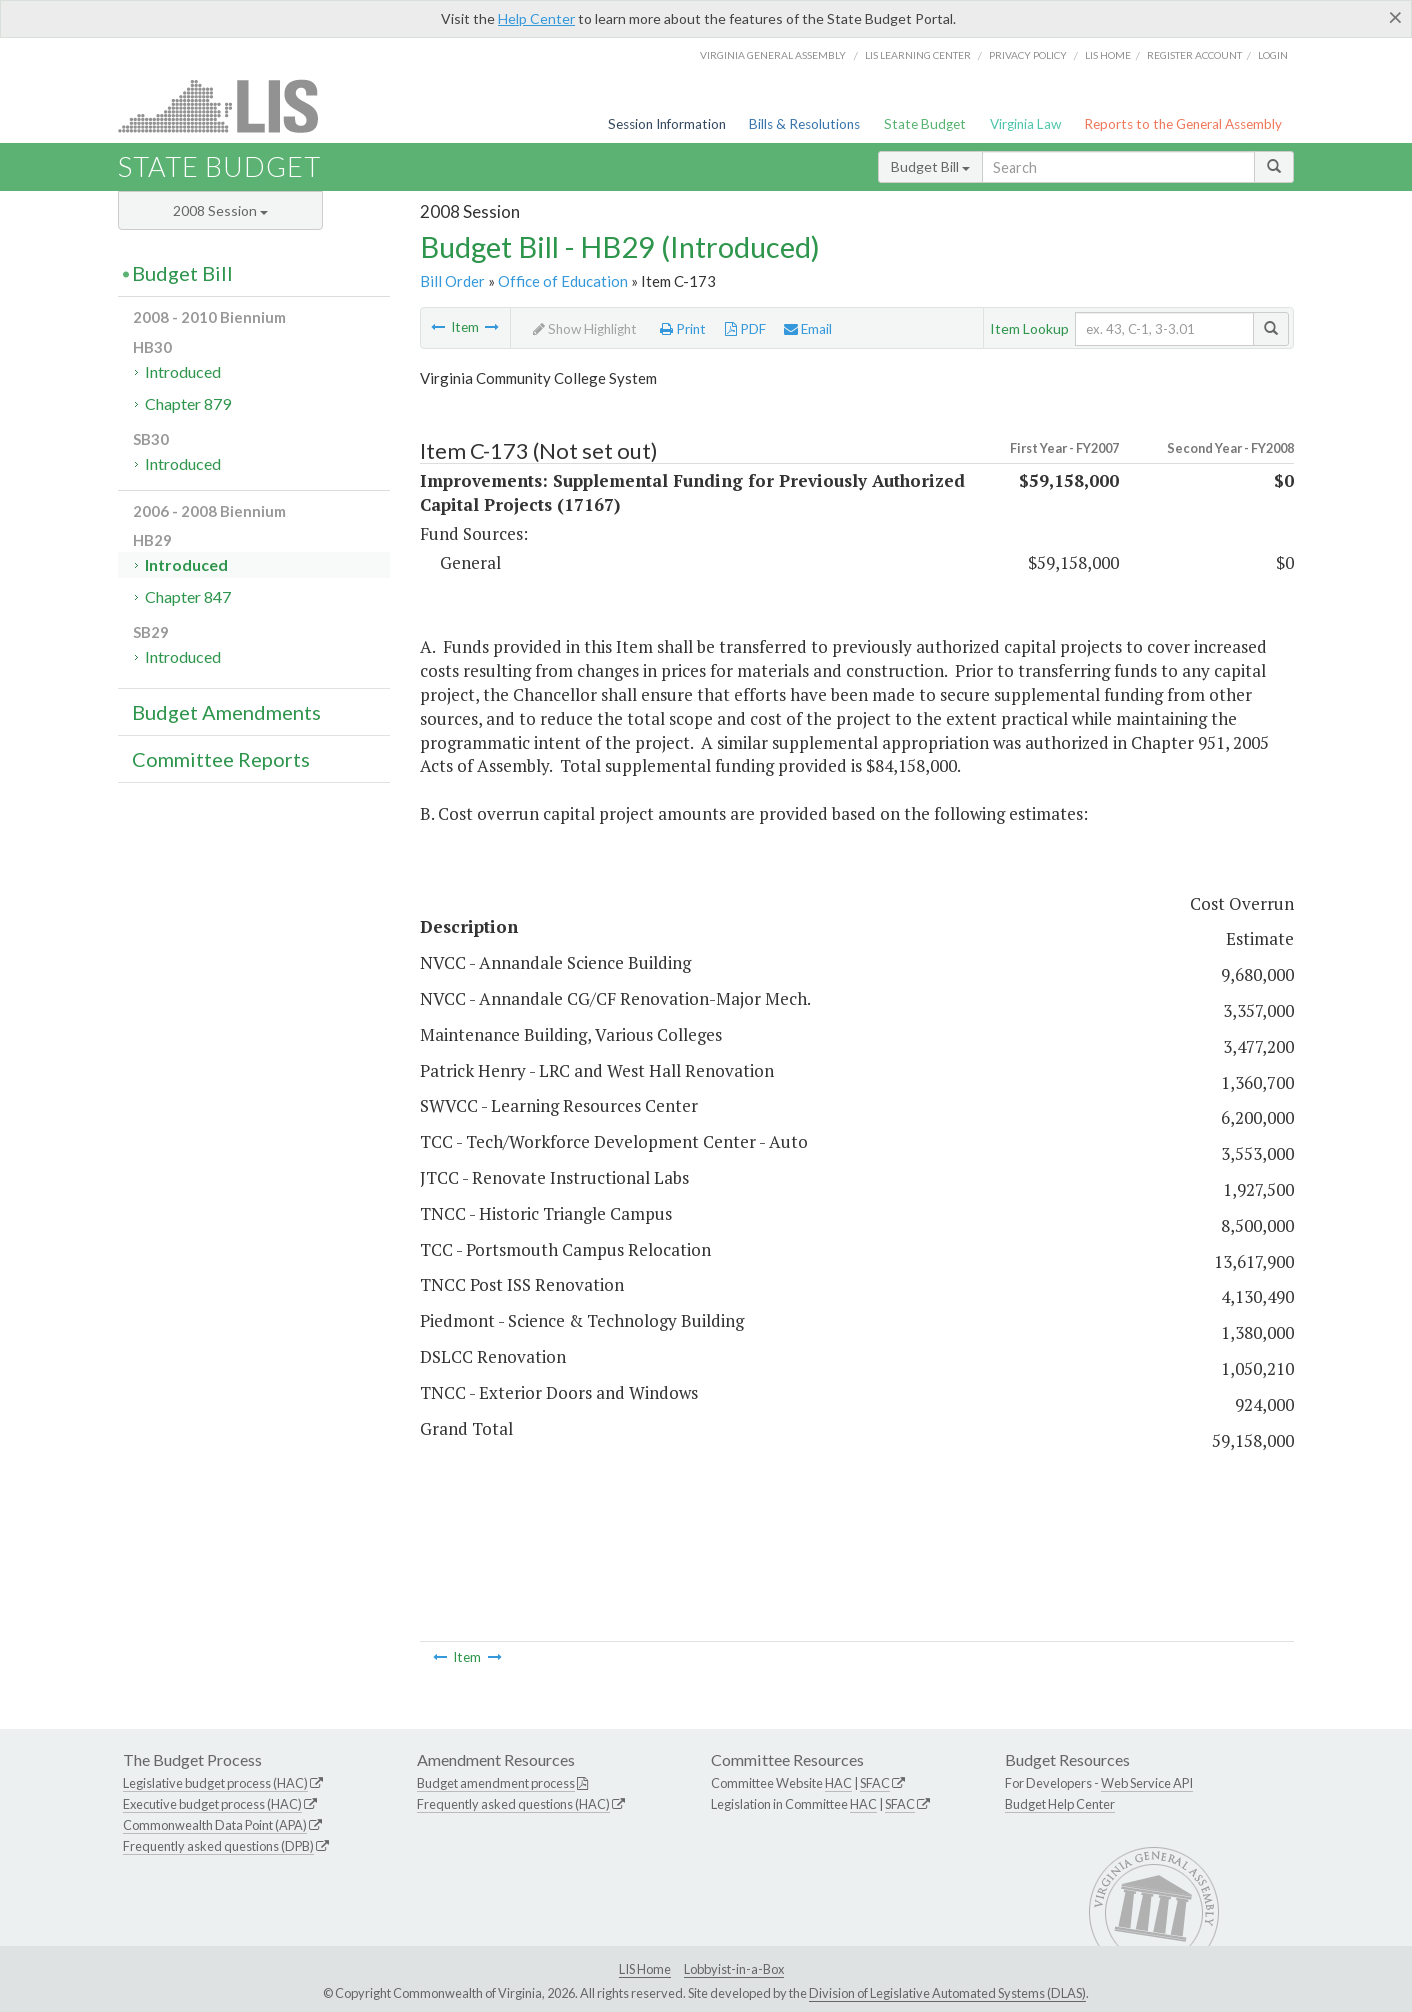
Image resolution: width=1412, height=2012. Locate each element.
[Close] (1395, 17)
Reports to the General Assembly (1183, 124)
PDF (745, 329)
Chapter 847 (188, 596)
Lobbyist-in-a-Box (734, 1969)
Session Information (667, 124)
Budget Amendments (226, 712)
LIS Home (645, 1969)
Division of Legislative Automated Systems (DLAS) (947, 1993)
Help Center (536, 18)
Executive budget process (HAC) (212, 1804)
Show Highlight (585, 329)
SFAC (875, 1783)
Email (808, 329)
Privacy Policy (1028, 55)
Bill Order (452, 281)
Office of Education (563, 281)
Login (1273, 55)
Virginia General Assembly (773, 55)
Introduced (183, 371)
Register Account (1194, 55)
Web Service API (1147, 1783)
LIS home (1108, 55)
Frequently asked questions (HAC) (513, 1804)
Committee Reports (221, 759)
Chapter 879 (188, 403)
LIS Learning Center (918, 55)
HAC (838, 1783)
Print (683, 329)
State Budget (925, 124)
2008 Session (220, 210)
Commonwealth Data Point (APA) (215, 1825)
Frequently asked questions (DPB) (218, 1846)
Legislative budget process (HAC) (215, 1783)
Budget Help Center (1060, 1804)
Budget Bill (930, 166)
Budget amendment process (496, 1783)
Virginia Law (1025, 124)
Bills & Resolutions (804, 124)
